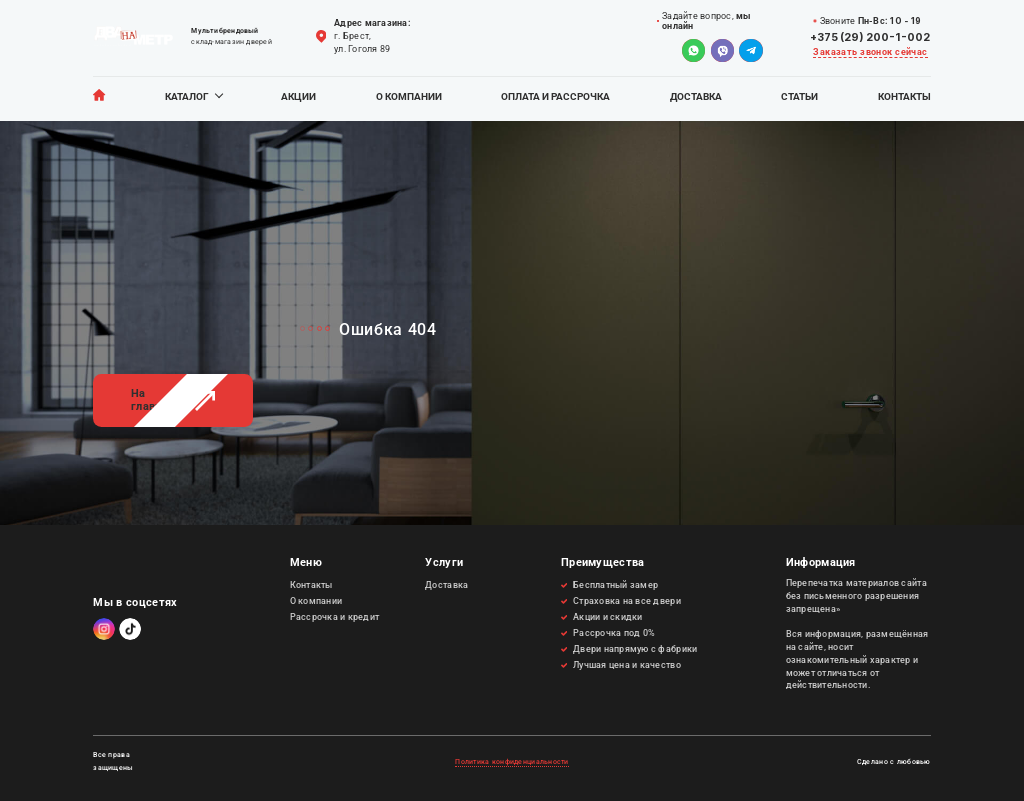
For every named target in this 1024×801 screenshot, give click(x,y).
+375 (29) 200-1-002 (870, 37)
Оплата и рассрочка (555, 96)
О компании (409, 96)
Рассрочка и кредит (335, 617)
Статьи (799, 96)
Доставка (696, 96)
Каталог (187, 96)
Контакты (904, 96)
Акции (298, 96)
